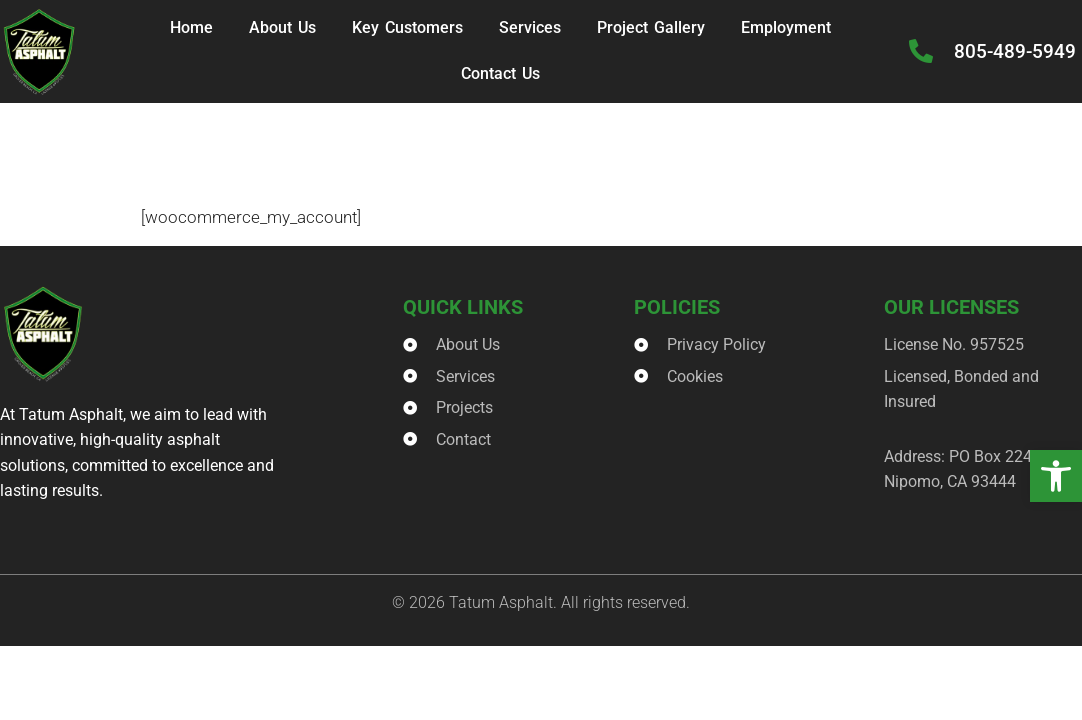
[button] (1056, 476)
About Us (282, 27)
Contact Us (500, 73)
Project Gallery (651, 27)
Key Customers (407, 27)
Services (530, 27)
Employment (786, 27)
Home (191, 27)
